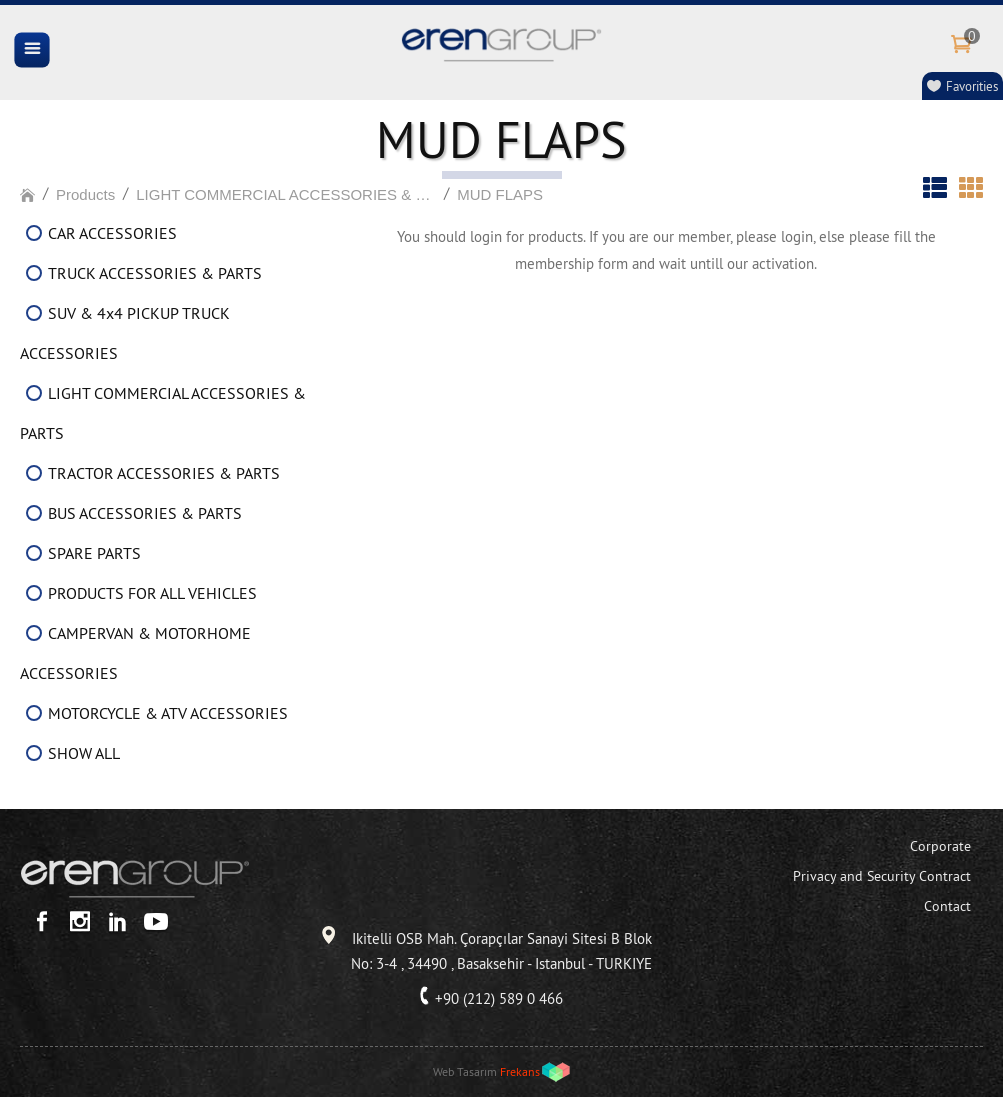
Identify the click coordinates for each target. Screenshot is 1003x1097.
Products (85, 194)
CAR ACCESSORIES (112, 233)
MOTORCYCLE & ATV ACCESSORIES (168, 713)
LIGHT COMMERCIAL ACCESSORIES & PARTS (286, 194)
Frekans (520, 1071)
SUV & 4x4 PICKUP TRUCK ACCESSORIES (125, 333)
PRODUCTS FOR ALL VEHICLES (152, 593)
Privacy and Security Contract (882, 876)
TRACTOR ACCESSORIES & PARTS (164, 473)
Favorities (972, 86)
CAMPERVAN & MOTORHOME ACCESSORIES (135, 653)
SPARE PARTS (94, 553)
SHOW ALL (84, 753)
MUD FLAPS (500, 194)
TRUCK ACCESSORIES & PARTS (155, 273)
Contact (947, 906)
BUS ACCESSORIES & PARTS (145, 513)
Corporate (940, 846)
